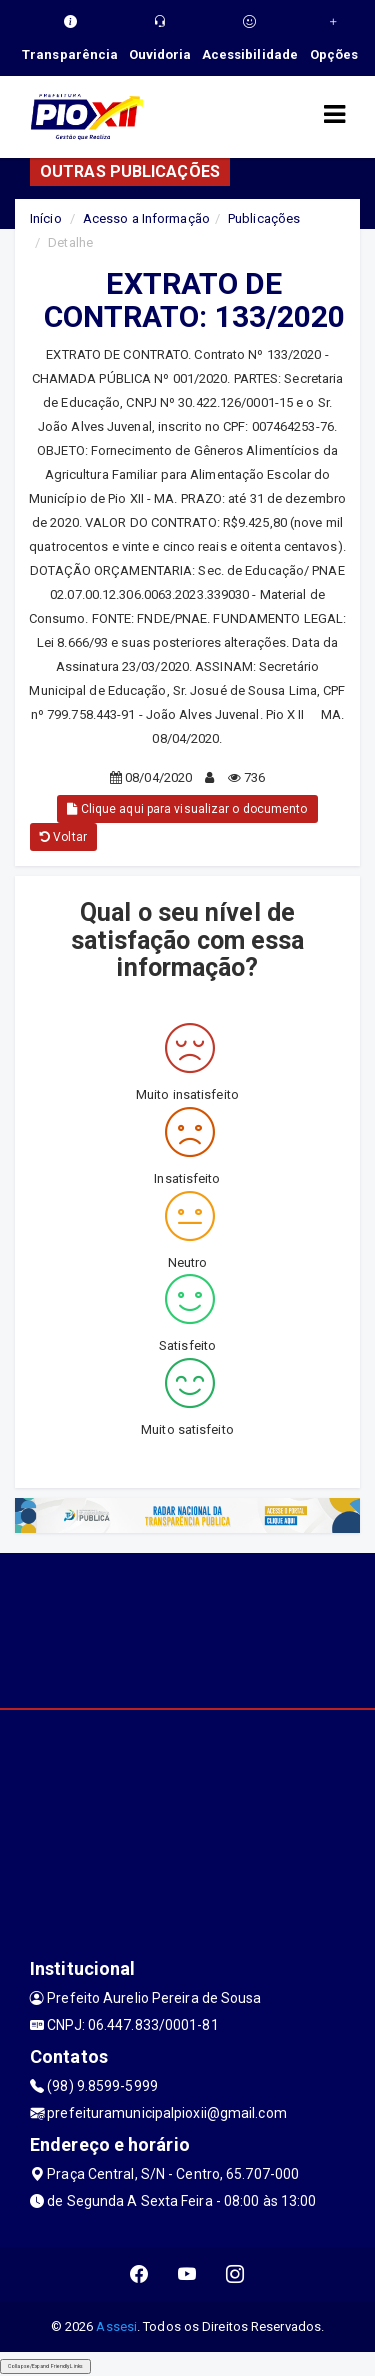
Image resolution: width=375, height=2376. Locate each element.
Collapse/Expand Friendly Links (45, 2366)
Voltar (63, 837)
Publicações (264, 218)
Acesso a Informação (146, 218)
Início (46, 218)
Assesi (116, 2326)
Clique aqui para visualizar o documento (187, 809)
